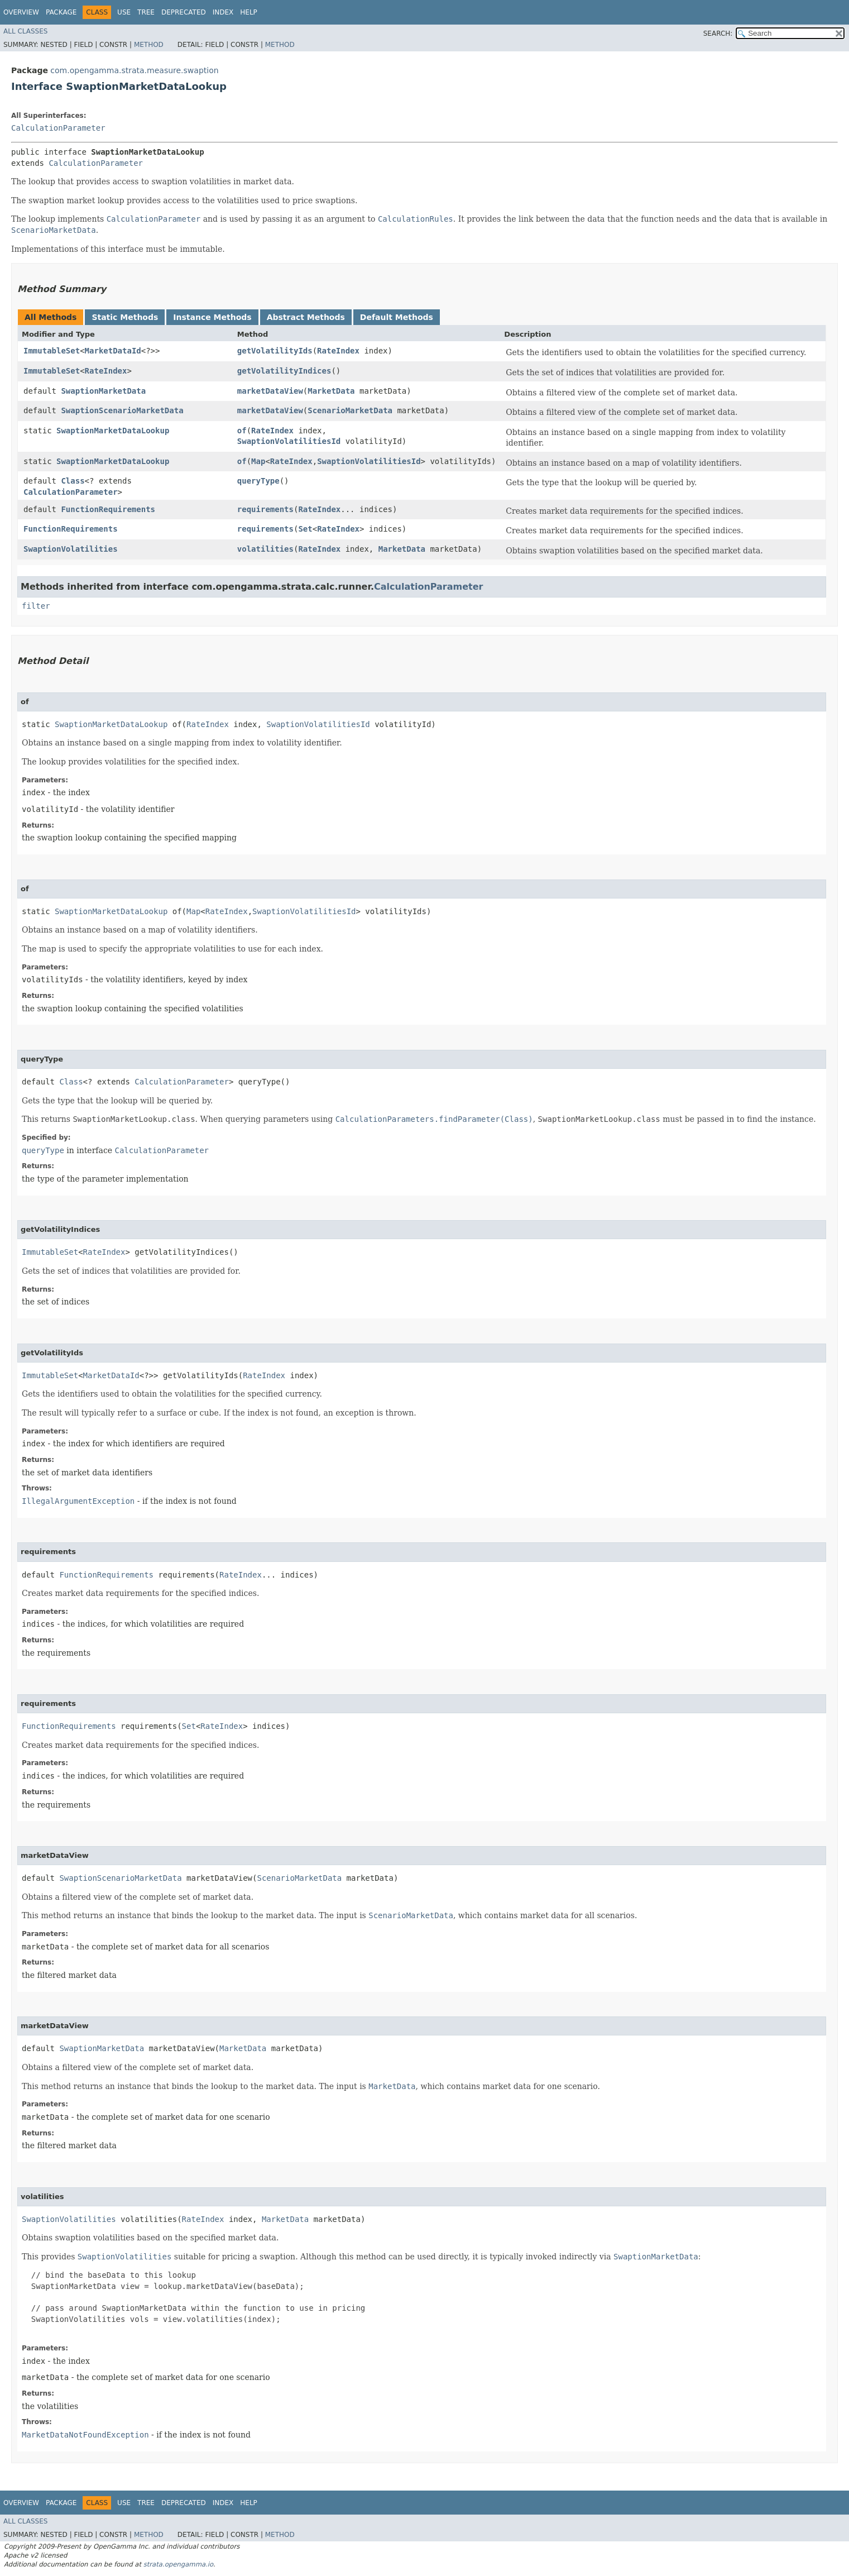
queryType (258, 480)
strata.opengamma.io (178, 2564)
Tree (146, 12)
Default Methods (396, 317)
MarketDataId (113, 350)
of (242, 430)
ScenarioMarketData (350, 410)
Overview (21, 12)
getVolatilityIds (275, 350)
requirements (265, 509)
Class (72, 480)
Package (61, 12)
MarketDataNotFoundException (85, 2434)
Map (258, 461)
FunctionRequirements (108, 509)
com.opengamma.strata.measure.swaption (134, 70)
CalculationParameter (58, 127)
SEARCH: (718, 33)
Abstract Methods (306, 317)
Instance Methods (212, 317)
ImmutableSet (51, 350)
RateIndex (338, 350)
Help (248, 12)
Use (124, 12)
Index (223, 12)
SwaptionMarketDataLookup (112, 430)
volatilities (265, 548)
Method (149, 45)
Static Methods (125, 317)
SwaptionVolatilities (70, 548)
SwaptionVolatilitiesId (288, 441)
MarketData (331, 390)
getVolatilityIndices (284, 370)
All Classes (25, 31)
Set (305, 528)
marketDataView (270, 390)
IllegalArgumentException (78, 1501)
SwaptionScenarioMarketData (122, 410)
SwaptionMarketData (103, 390)
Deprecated (183, 12)
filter (36, 605)
